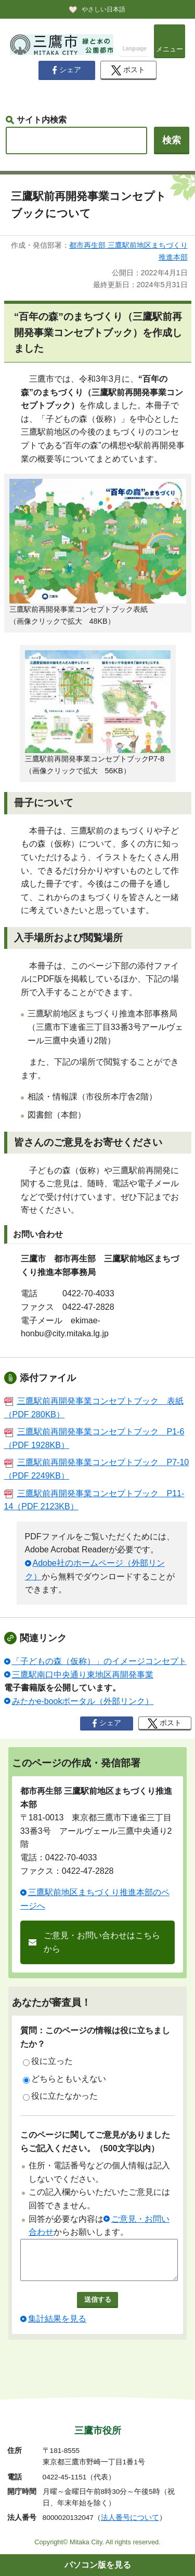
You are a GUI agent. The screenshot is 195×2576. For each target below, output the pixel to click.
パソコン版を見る (97, 2564)
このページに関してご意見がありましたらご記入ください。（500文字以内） (95, 2141)
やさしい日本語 (103, 9)
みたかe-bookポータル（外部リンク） (83, 1701)
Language (135, 48)
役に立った (48, 2061)
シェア (66, 70)
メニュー (169, 49)
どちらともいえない (64, 2079)
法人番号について (130, 2517)
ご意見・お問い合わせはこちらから (102, 1942)
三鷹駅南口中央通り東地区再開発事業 (82, 1674)
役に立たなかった (60, 2096)
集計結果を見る (57, 2326)
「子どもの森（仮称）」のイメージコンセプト (99, 1661)
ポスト (128, 70)
